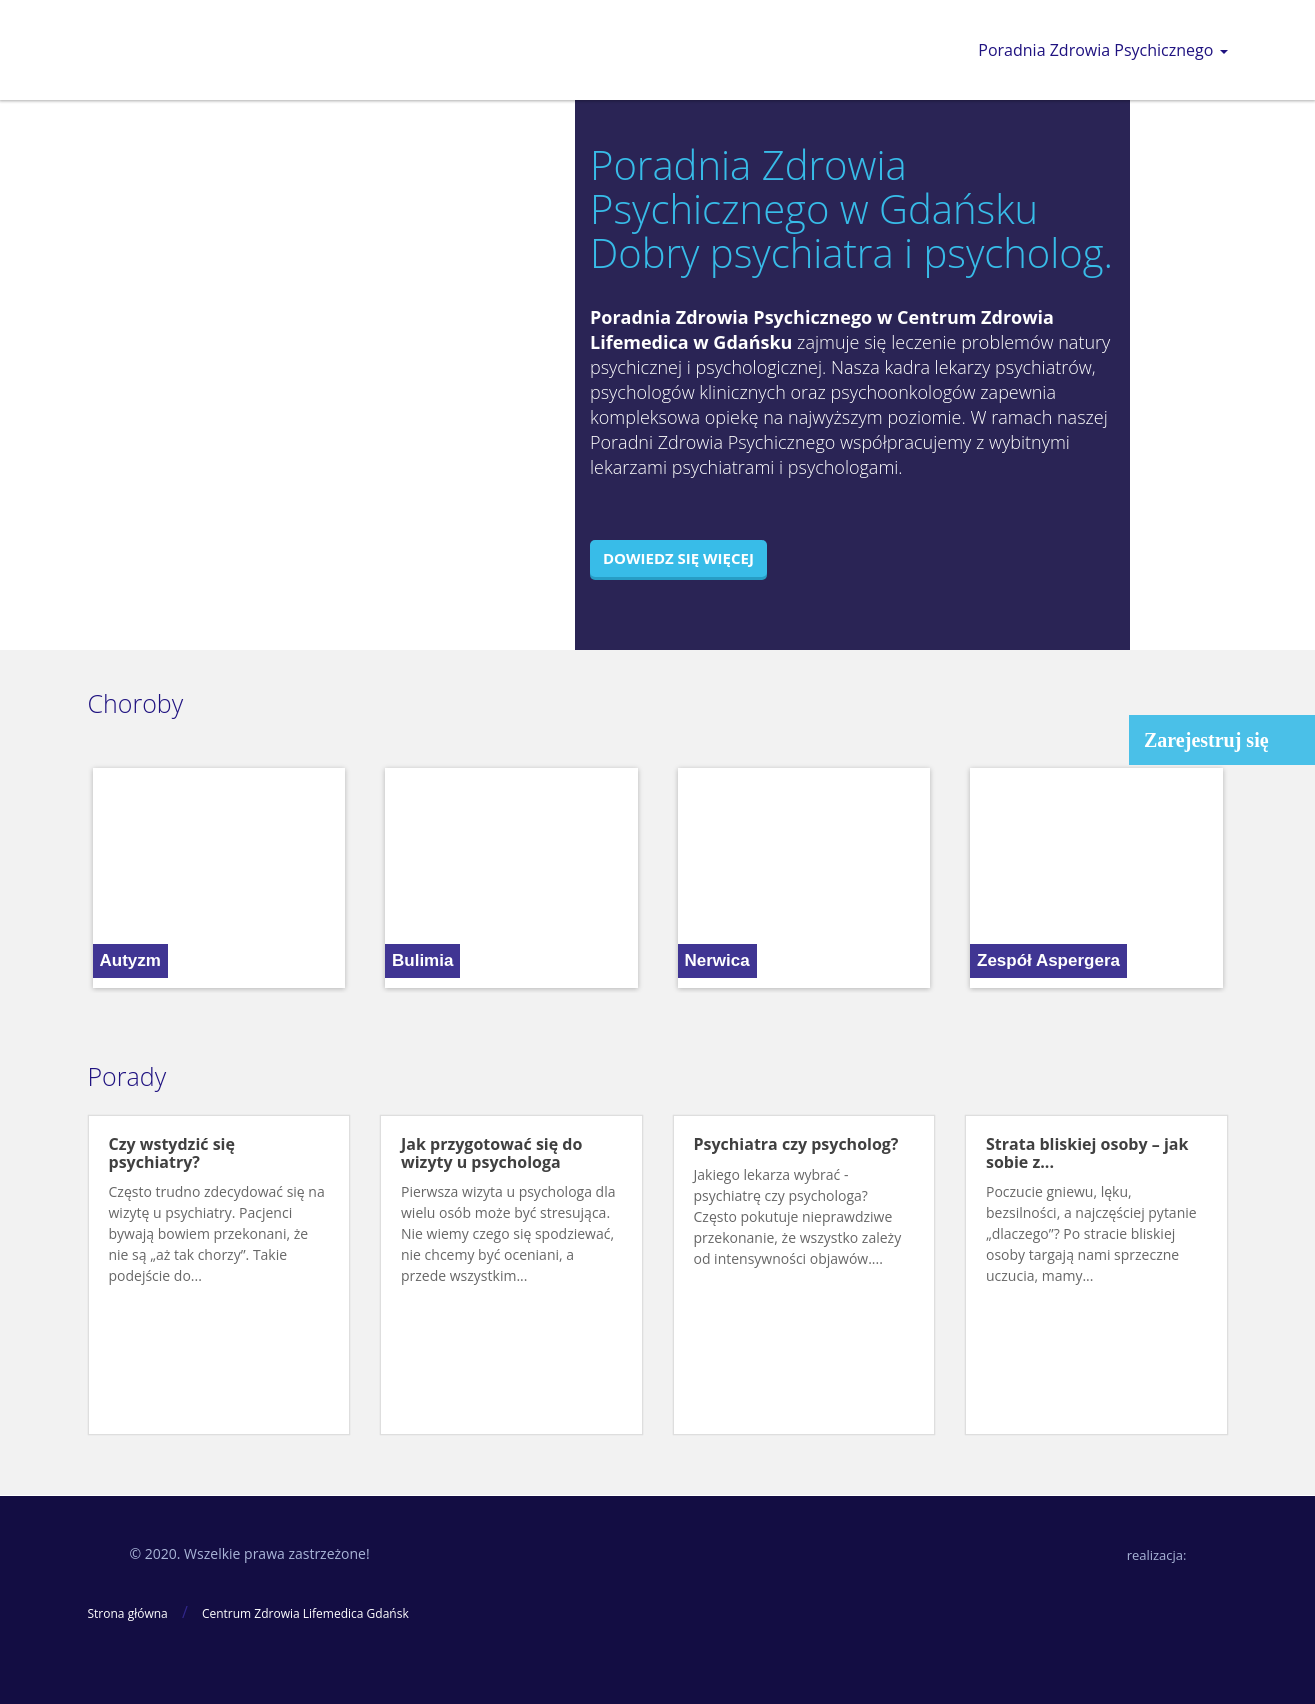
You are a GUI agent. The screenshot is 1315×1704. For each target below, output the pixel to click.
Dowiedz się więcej (678, 558)
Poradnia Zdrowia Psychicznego (1102, 50)
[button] (104, 878)
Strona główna (128, 1613)
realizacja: (1157, 1555)
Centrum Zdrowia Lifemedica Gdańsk (305, 1613)
